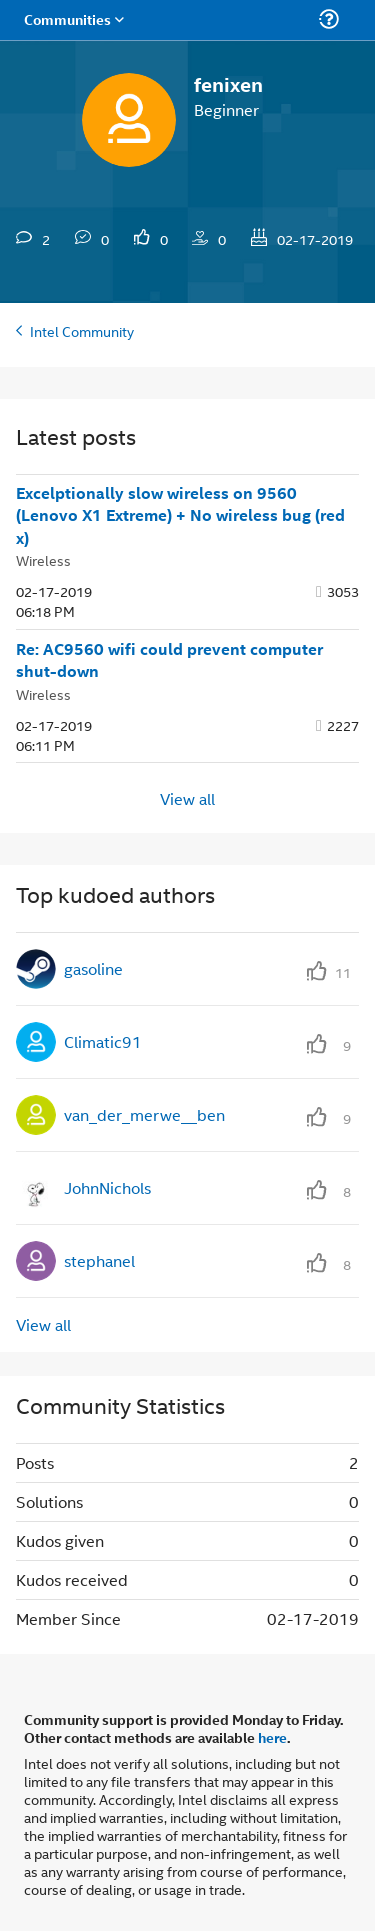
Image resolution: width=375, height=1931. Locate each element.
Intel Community (82, 330)
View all (187, 797)
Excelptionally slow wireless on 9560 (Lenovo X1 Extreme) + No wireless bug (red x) (180, 515)
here (272, 1737)
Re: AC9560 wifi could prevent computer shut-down (169, 660)
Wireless (43, 559)
